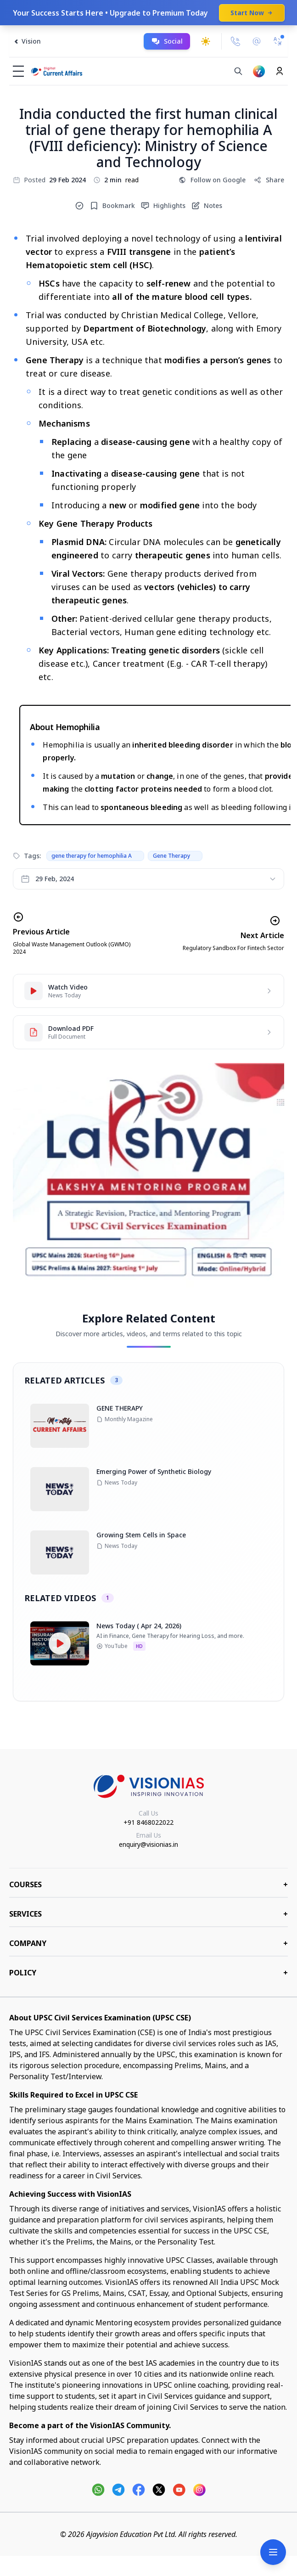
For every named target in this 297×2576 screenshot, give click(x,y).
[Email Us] (256, 41)
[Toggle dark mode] (206, 41)
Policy (148, 1972)
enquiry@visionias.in (148, 1844)
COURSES (148, 1884)
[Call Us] (235, 41)
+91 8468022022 (148, 1822)
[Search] (238, 71)
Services (148, 1913)
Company (148, 1943)
